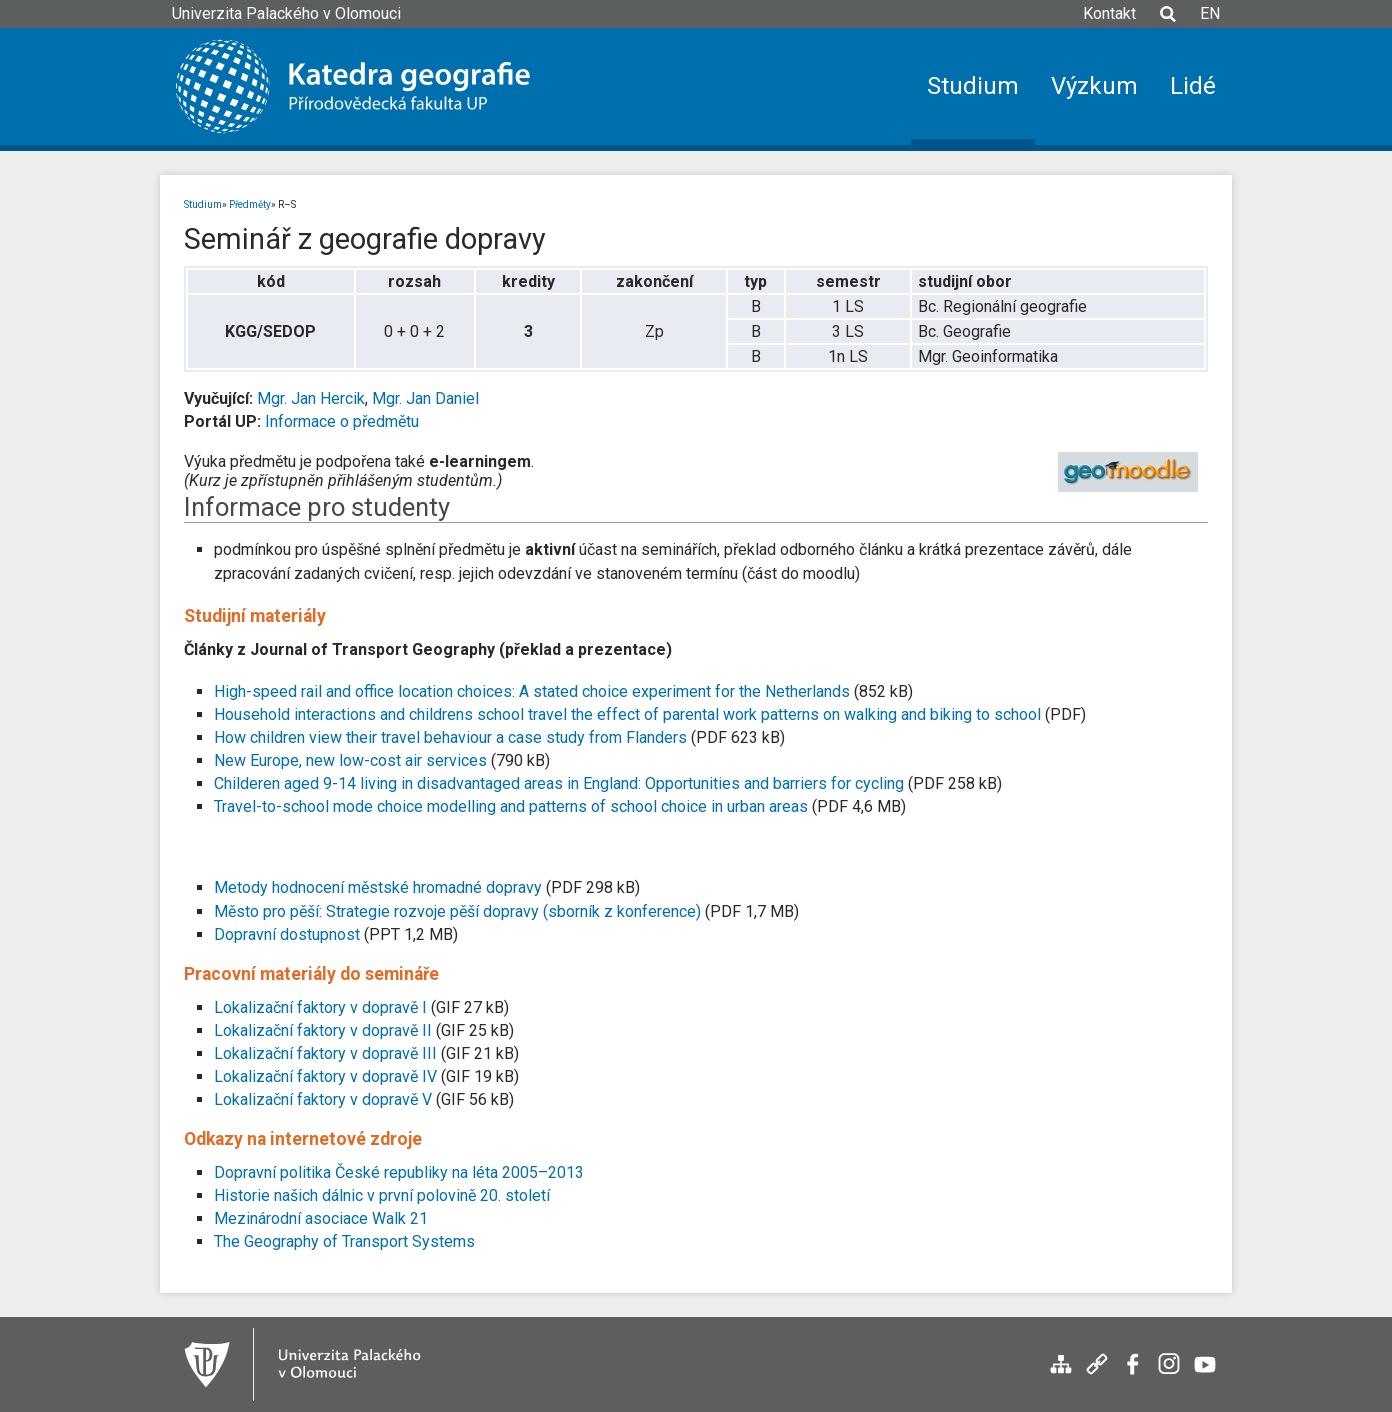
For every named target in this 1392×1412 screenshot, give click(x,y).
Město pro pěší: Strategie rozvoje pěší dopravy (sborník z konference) (457, 911)
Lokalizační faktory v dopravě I (320, 1007)
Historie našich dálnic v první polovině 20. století (382, 1195)
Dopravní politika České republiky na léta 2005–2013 (399, 1172)
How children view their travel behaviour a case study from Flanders (450, 737)
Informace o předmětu (342, 421)
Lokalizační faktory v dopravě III (325, 1053)
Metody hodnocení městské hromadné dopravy (380, 887)
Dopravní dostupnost (289, 934)
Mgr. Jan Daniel (425, 398)
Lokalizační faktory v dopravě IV (325, 1076)
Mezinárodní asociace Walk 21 (321, 1218)
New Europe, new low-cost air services (350, 760)
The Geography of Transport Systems (344, 1241)
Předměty (250, 204)
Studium (203, 204)
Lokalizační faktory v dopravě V (323, 1099)
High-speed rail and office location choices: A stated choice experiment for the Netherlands (534, 691)
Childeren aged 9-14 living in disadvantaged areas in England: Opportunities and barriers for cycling (559, 783)
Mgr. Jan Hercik (311, 398)
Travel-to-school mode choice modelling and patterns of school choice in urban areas (513, 806)
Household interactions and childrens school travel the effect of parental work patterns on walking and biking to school (629, 714)
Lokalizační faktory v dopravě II (323, 1030)
